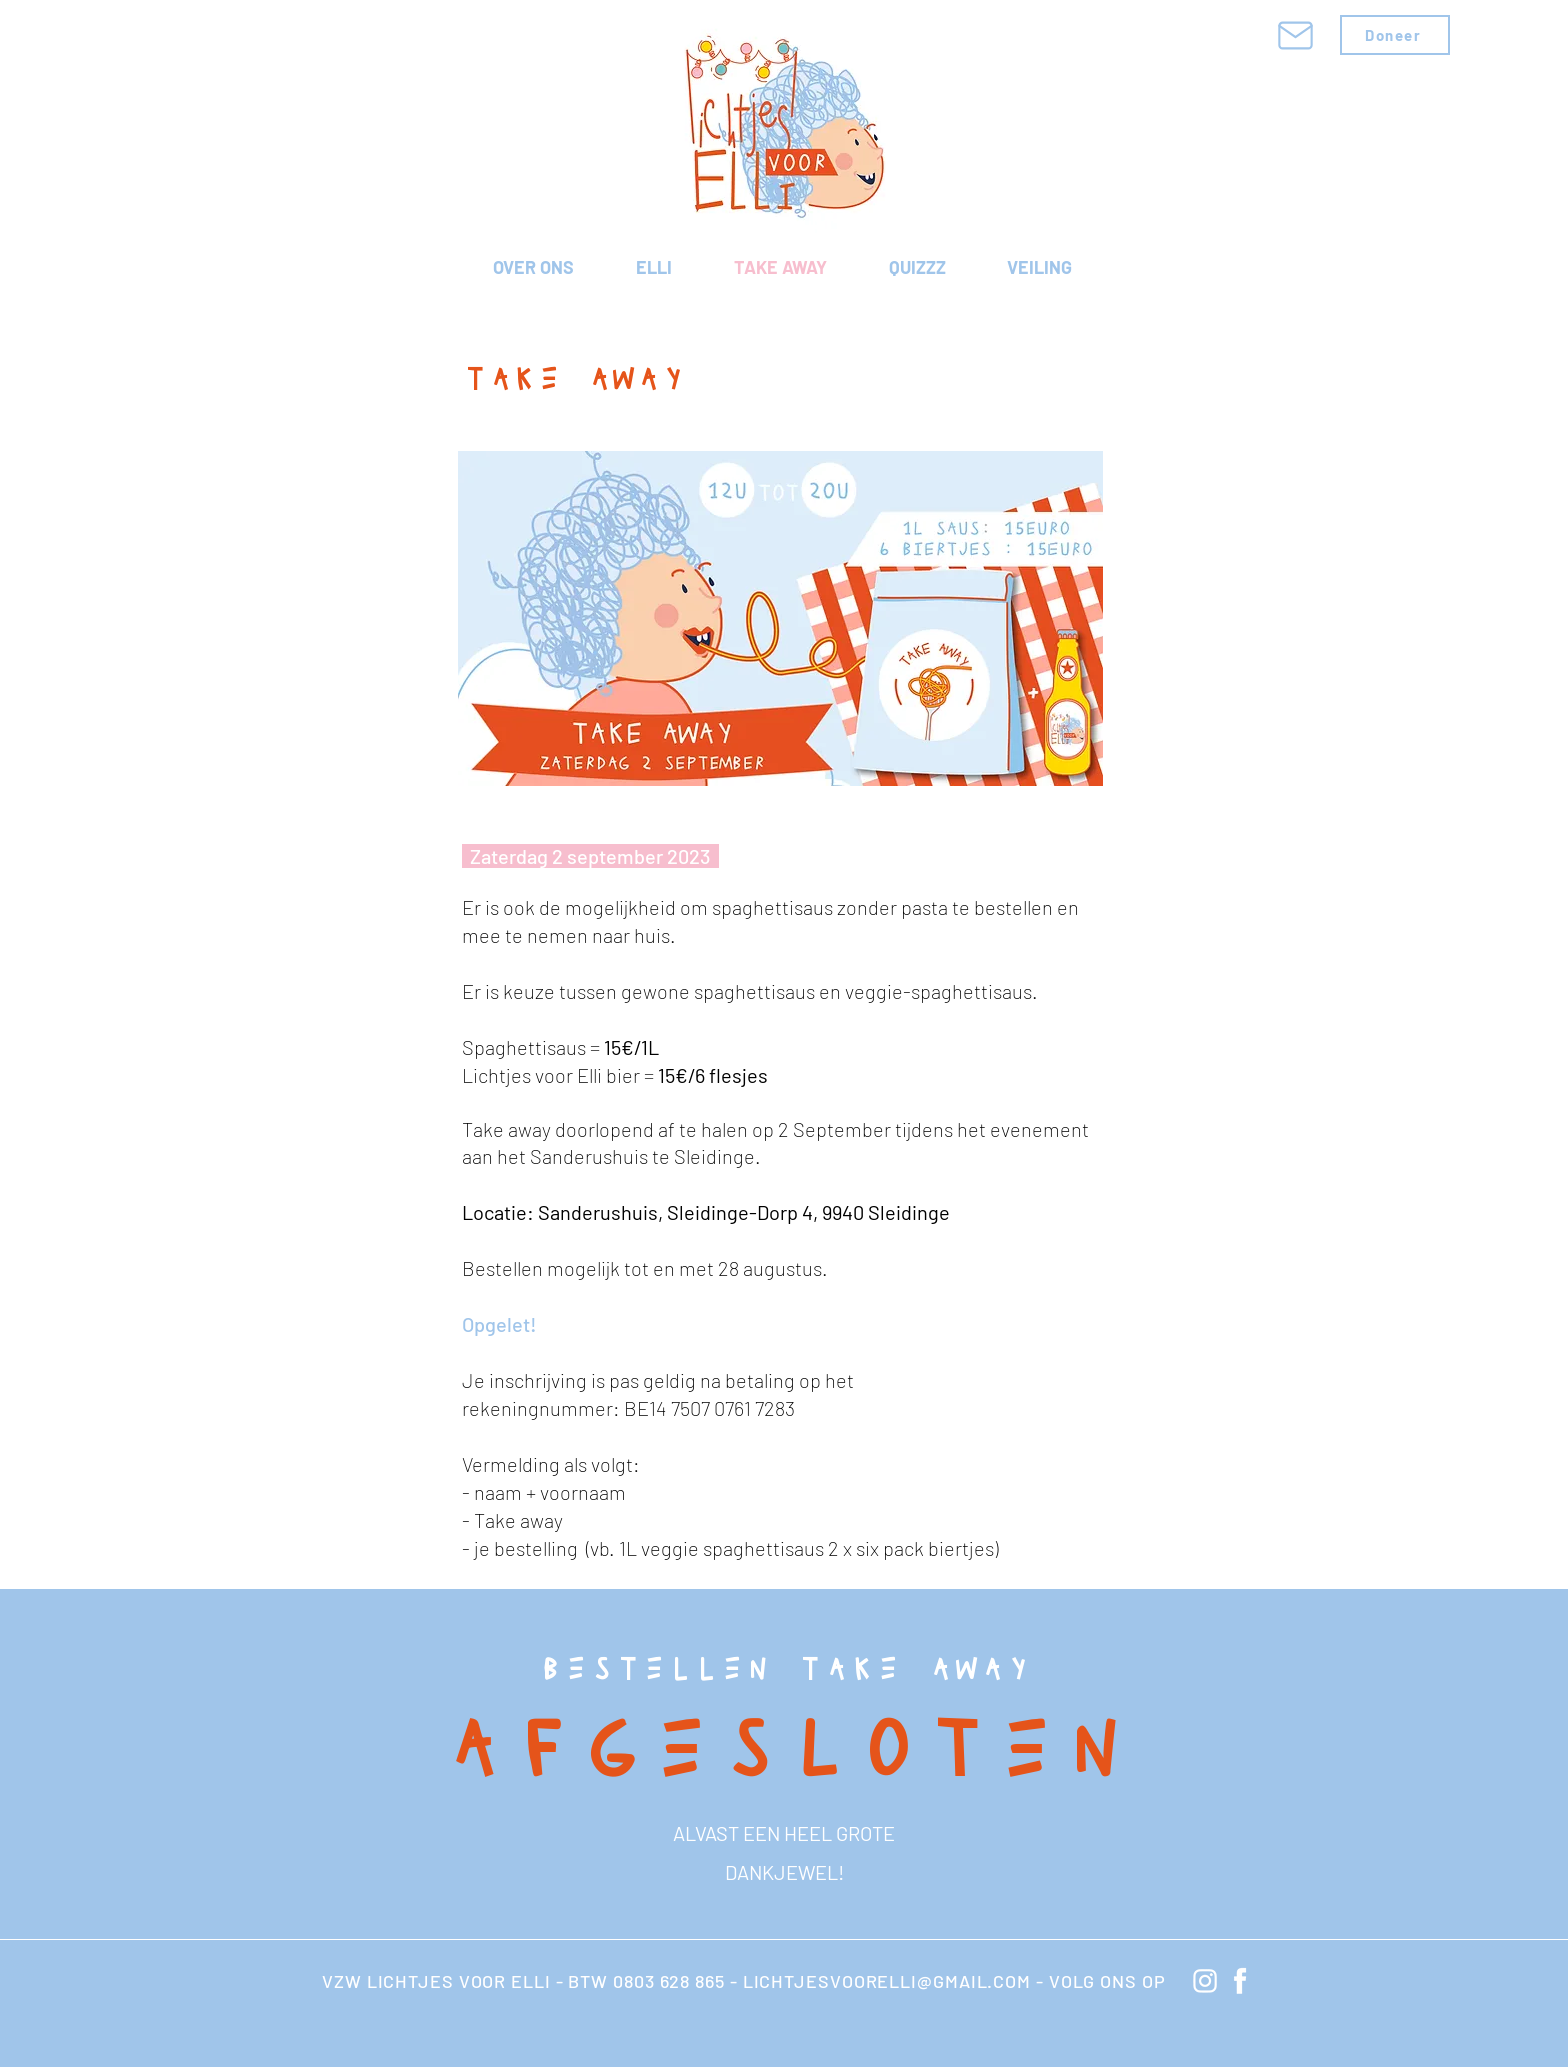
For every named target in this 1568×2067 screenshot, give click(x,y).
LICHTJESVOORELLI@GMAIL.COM (887, 1981)
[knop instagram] (1205, 1981)
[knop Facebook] (1240, 1981)
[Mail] (1295, 35)
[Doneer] (1395, 35)
